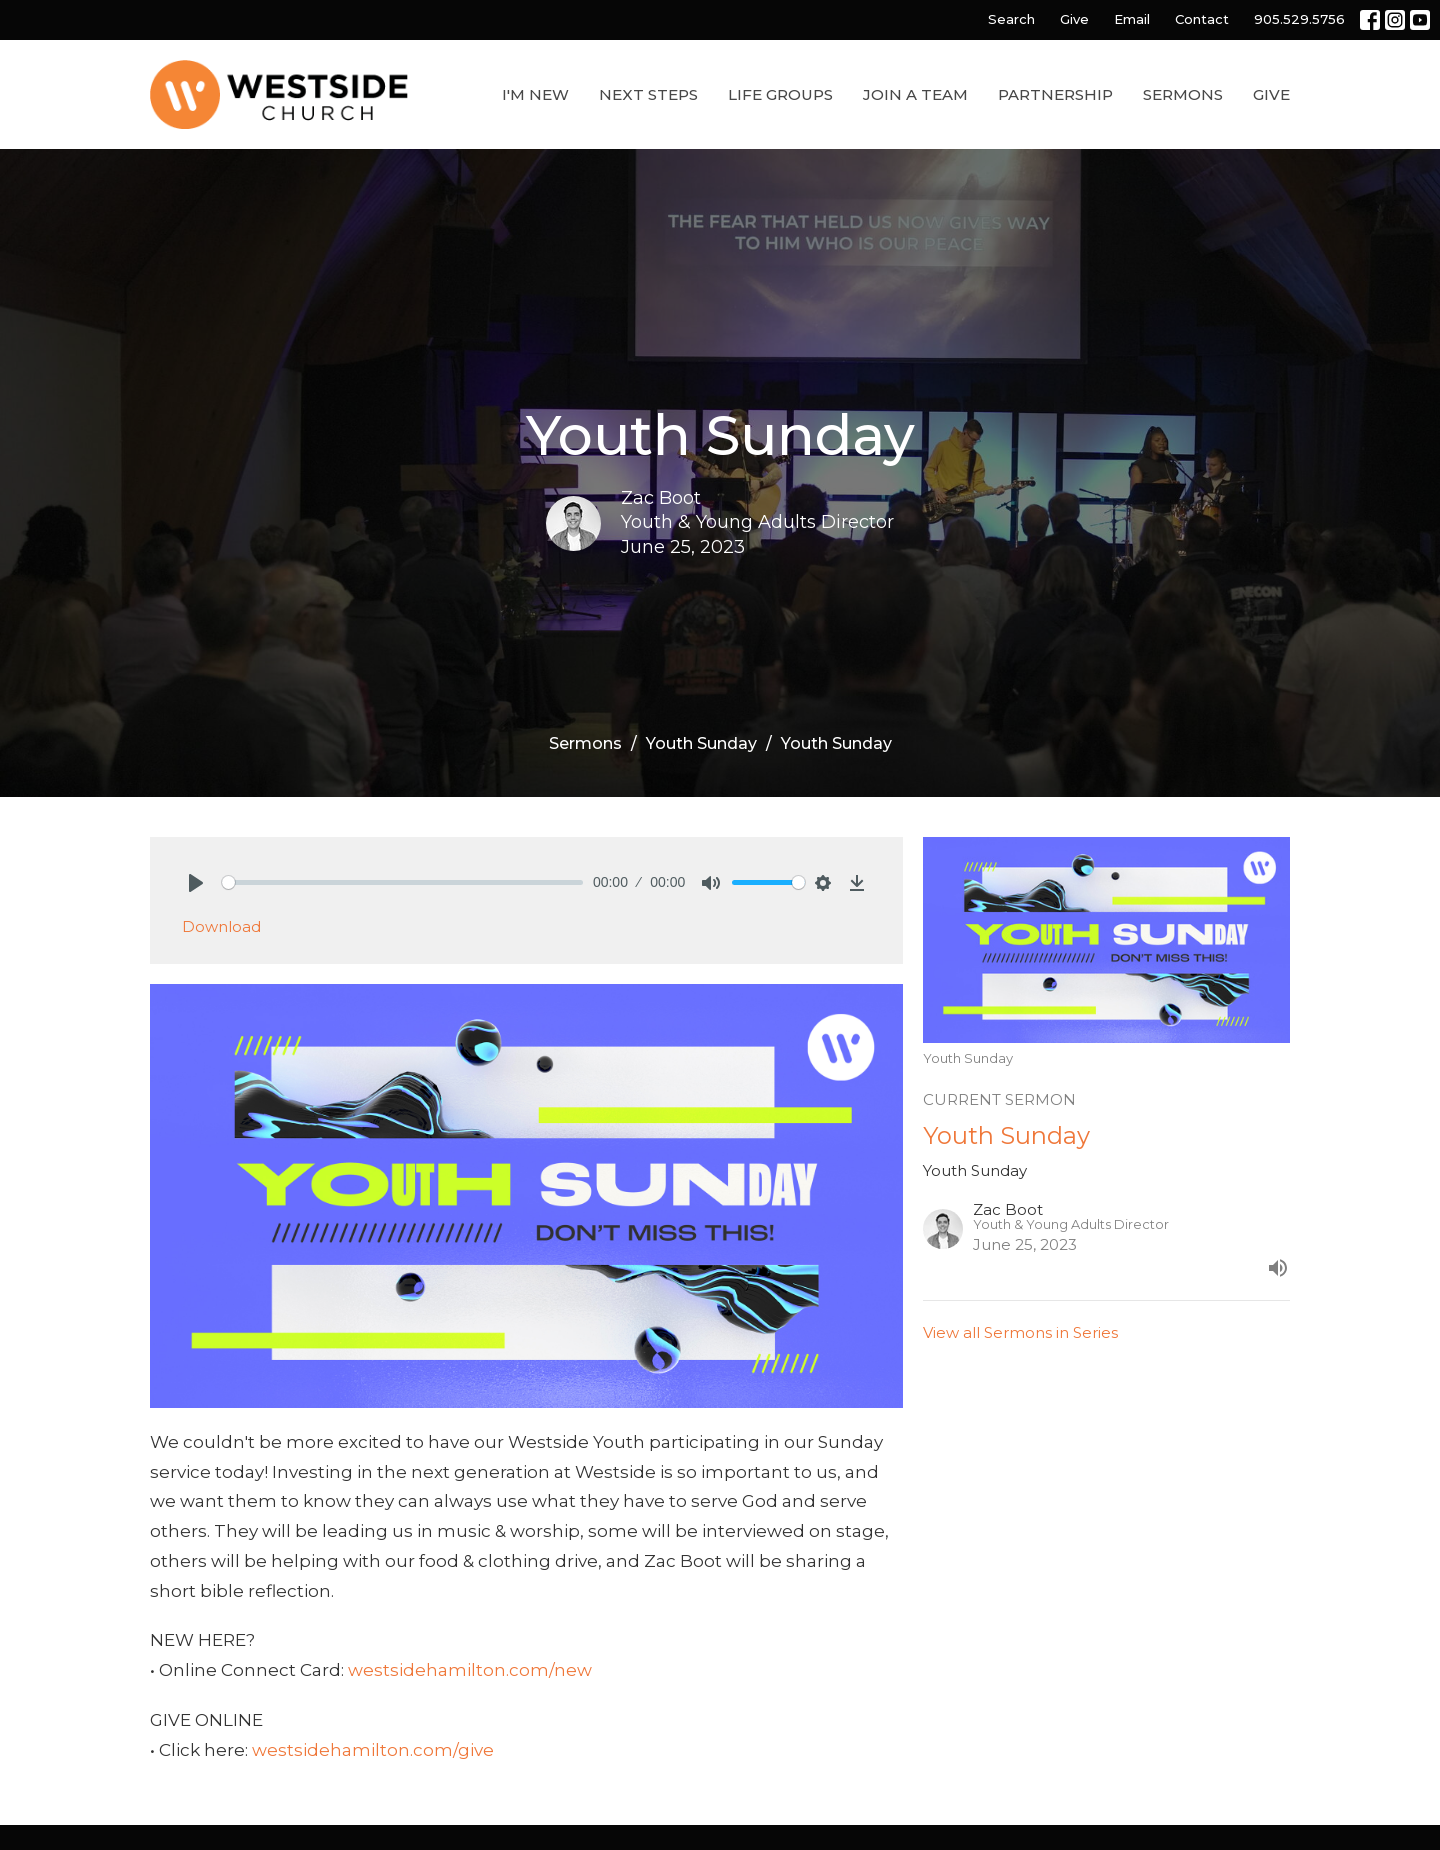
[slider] (402, 882)
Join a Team (915, 94)
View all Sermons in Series (1020, 1332)
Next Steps (648, 94)
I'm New (535, 94)
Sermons (1183, 94)
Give (1074, 19)
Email (1132, 19)
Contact (1202, 19)
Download (221, 926)
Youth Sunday (701, 743)
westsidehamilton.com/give (373, 1750)
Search (1011, 19)
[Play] (196, 883)
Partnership (1055, 94)
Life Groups (780, 94)
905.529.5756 (1299, 19)
